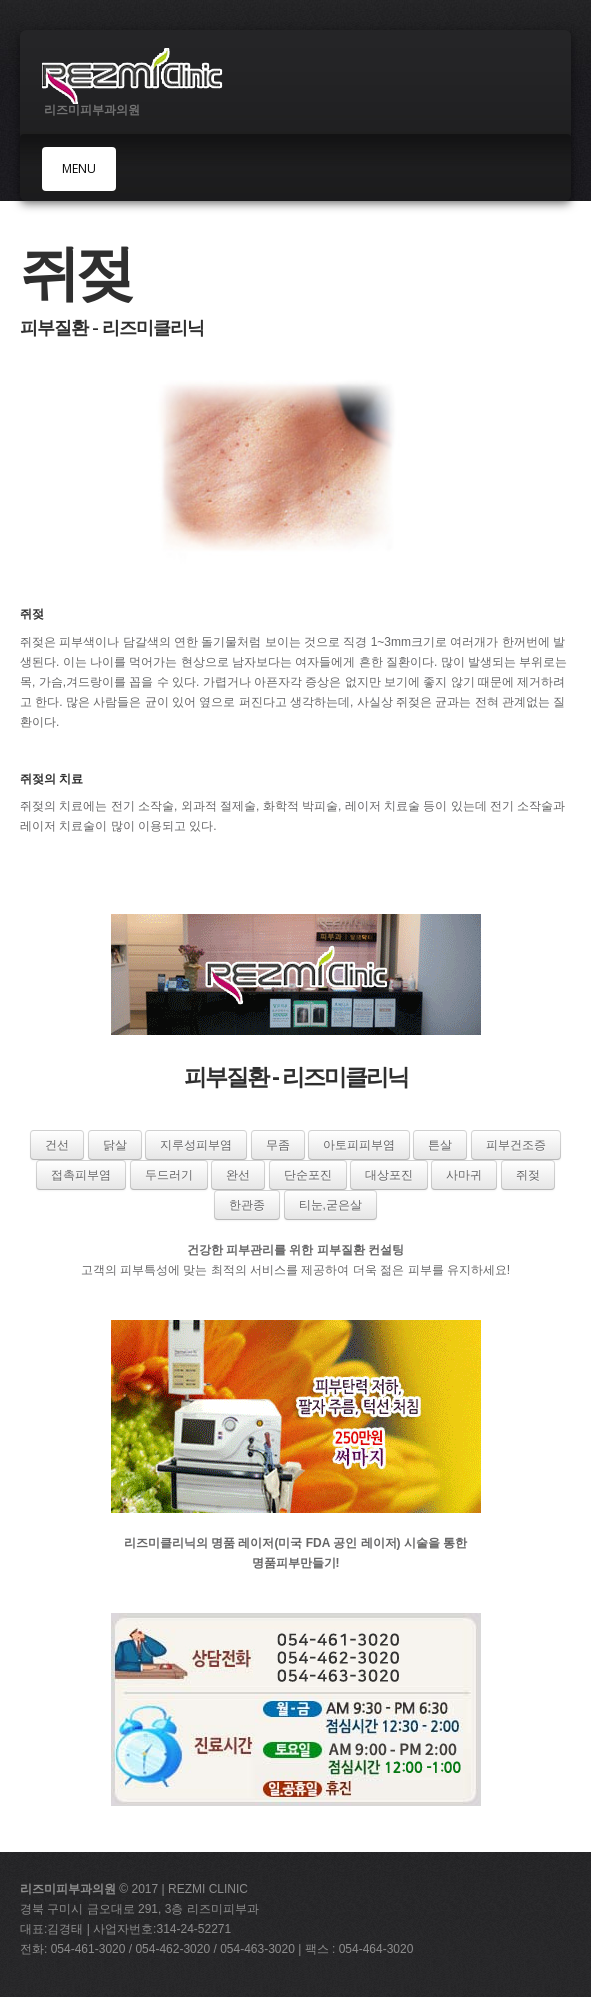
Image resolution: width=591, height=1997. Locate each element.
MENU (79, 168)
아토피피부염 (359, 1145)
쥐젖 (528, 1175)
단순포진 (308, 1175)
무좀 (278, 1145)
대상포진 (389, 1175)
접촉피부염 (81, 1175)
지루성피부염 (196, 1145)
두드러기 (169, 1175)
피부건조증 (516, 1145)
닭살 (115, 1145)
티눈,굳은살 (330, 1205)
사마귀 (464, 1175)
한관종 (247, 1205)
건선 (57, 1145)
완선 (238, 1175)
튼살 (440, 1145)
